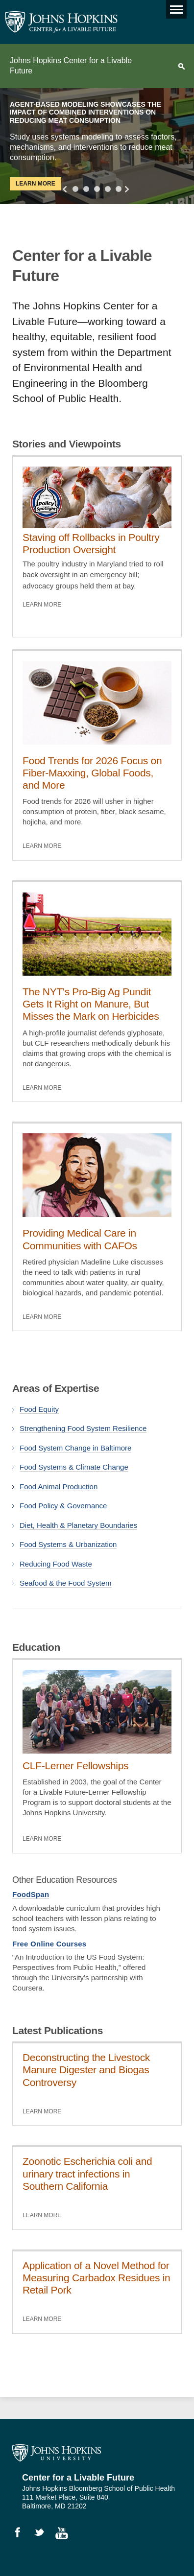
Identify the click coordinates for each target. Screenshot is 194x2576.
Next (125, 189)
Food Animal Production (58, 1486)
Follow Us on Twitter (43, 2534)
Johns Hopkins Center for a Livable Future (71, 65)
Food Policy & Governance (63, 1505)
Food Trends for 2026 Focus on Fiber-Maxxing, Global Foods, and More (92, 773)
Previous (66, 189)
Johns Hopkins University (56, 2453)
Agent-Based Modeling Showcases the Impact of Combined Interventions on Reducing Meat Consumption (85, 112)
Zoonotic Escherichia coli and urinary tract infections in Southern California (87, 2173)
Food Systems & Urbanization (68, 1544)
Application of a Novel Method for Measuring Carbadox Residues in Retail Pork (96, 2277)
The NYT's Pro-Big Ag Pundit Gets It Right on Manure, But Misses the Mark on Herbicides (91, 1004)
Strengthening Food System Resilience (83, 1428)
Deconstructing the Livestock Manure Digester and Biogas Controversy (86, 2069)
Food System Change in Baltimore (75, 1448)
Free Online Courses (49, 1944)
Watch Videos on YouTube (65, 2534)
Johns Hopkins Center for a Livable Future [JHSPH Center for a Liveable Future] (61, 22)
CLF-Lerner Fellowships (75, 1765)
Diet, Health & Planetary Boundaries (78, 1525)
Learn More (35, 183)
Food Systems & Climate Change (74, 1467)
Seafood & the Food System (66, 1583)
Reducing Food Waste (56, 1564)
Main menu (174, 7)
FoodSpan (30, 1894)
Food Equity (39, 1409)
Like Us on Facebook (22, 2534)
